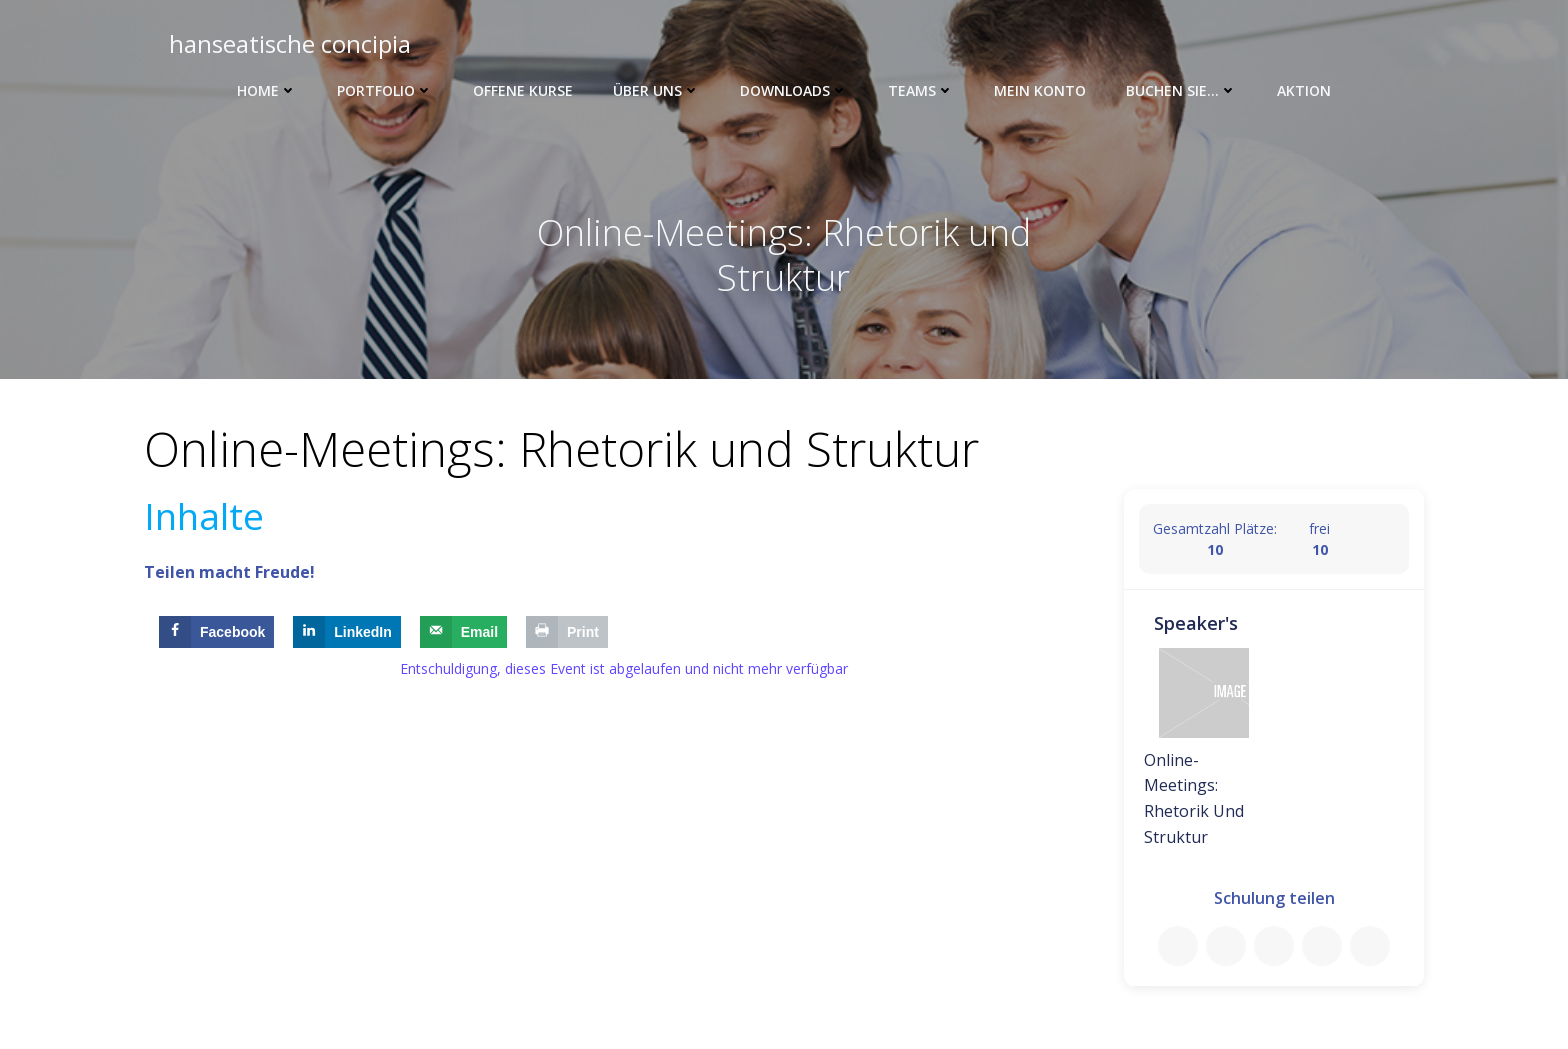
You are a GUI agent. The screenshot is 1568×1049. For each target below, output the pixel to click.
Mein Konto (1040, 90)
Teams (921, 90)
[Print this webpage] (567, 635)
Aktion (1304, 90)
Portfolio (385, 90)
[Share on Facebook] (216, 635)
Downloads (794, 90)
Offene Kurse (523, 90)
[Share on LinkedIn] (347, 635)
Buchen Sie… (1181, 90)
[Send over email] (463, 635)
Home (267, 90)
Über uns (656, 90)
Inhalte (204, 518)
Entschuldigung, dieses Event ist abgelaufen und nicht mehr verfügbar (624, 671)
